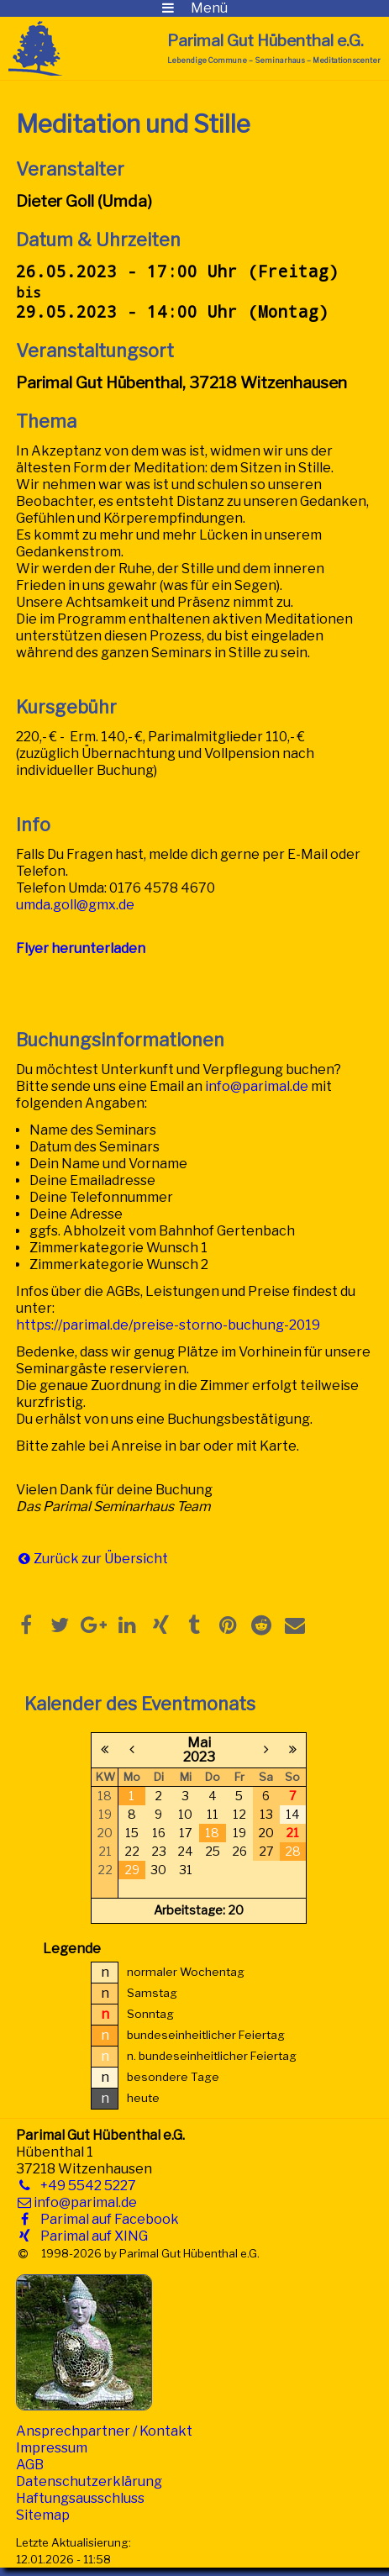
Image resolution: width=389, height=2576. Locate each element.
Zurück (56, 1559)
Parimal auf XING (91, 2236)
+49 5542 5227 (85, 2186)
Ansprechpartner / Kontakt (104, 2431)
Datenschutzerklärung (89, 2481)
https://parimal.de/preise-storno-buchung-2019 (168, 1325)
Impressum (51, 2448)
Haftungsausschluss (80, 2498)
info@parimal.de (256, 1086)
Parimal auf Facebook (106, 2219)
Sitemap (43, 2515)
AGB (30, 2465)
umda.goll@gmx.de (75, 905)
